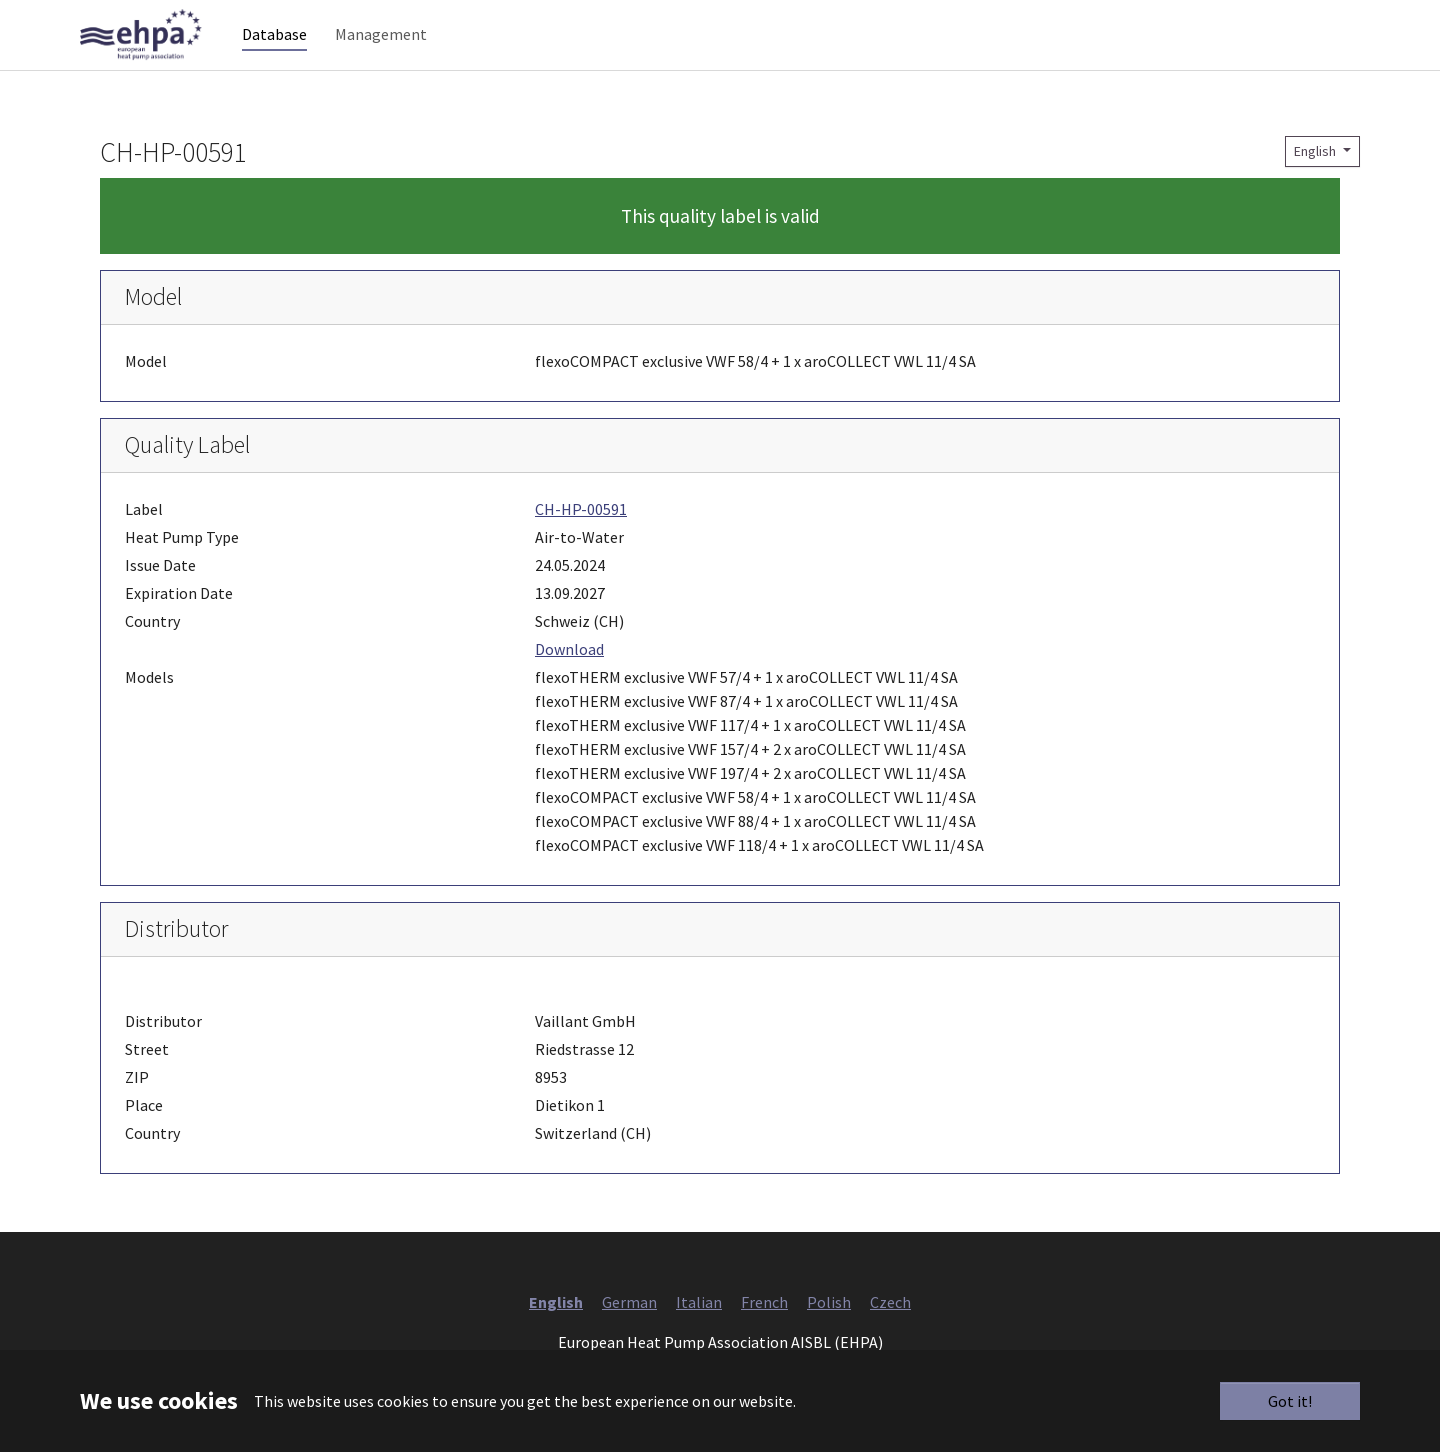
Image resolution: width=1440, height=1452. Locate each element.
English (1316, 191)
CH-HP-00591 (581, 549)
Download (569, 689)
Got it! (1290, 1401)
